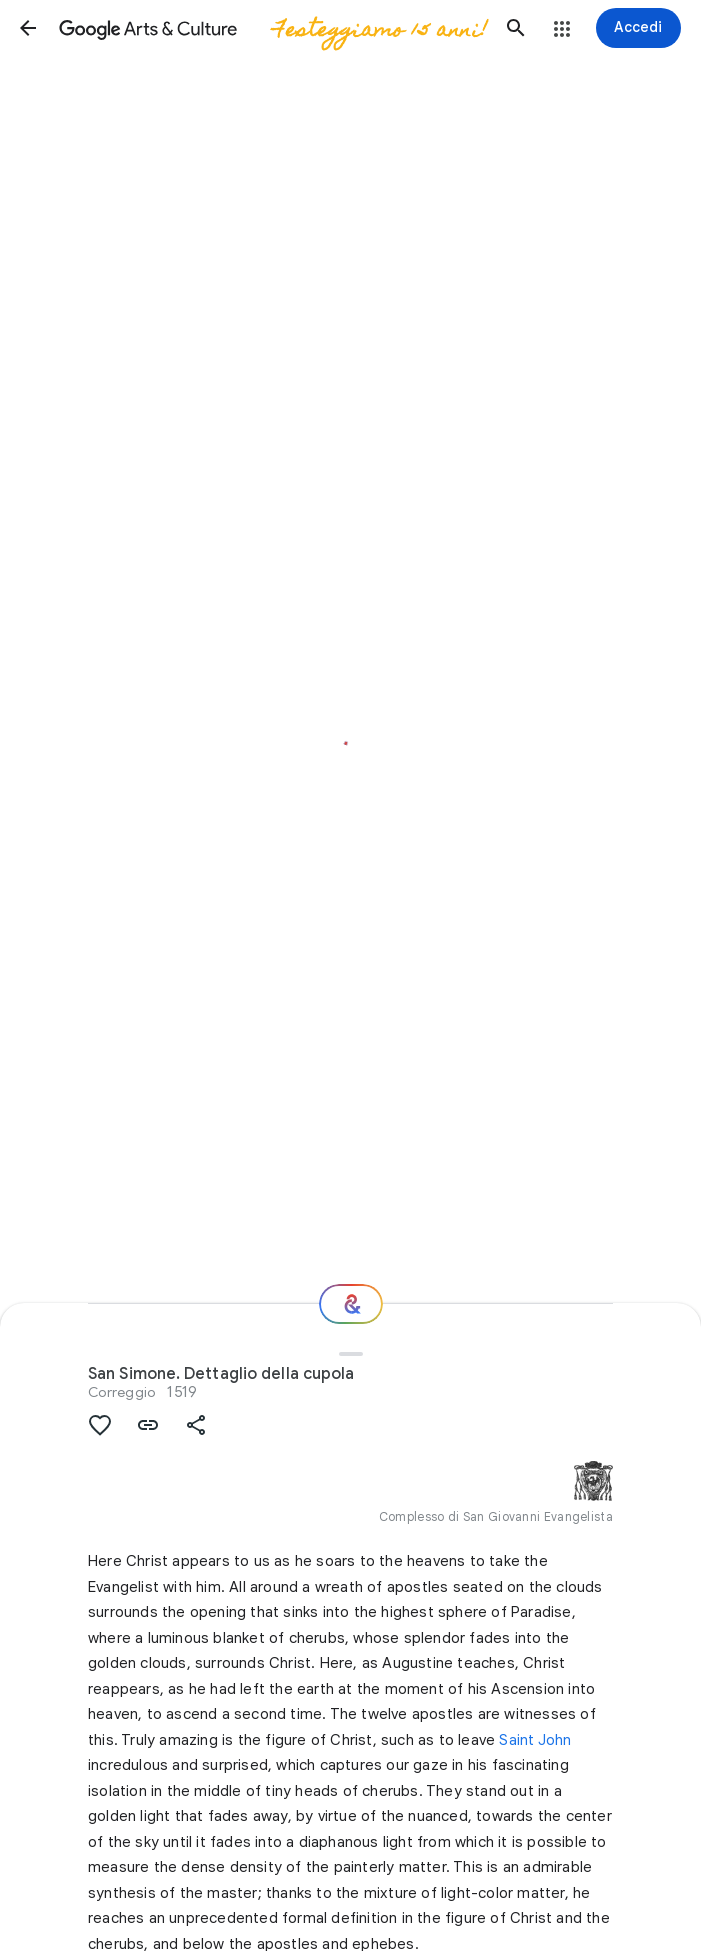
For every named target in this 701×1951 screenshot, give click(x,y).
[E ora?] (351, 1304)
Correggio (121, 1392)
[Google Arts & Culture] (272, 28)
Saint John (535, 1740)
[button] (28, 28)
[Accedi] (638, 28)
